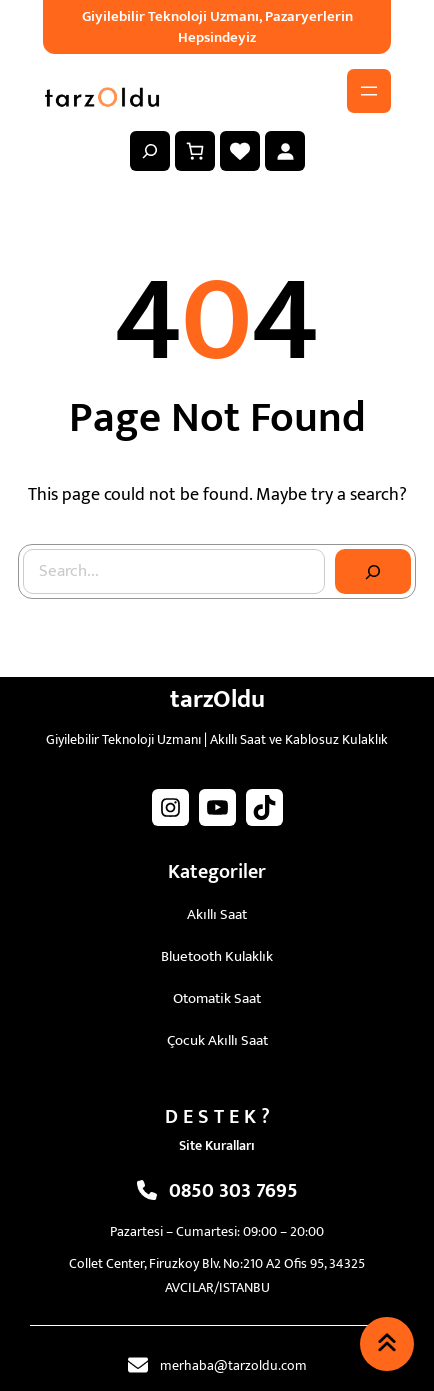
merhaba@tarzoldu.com (233, 1365)
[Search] (373, 572)
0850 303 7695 (233, 1191)
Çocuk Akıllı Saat (217, 1040)
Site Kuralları (217, 1145)
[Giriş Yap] (285, 151)
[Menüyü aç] (369, 91)
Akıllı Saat (217, 914)
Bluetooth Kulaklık (217, 956)
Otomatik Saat (217, 998)
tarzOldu (217, 699)
